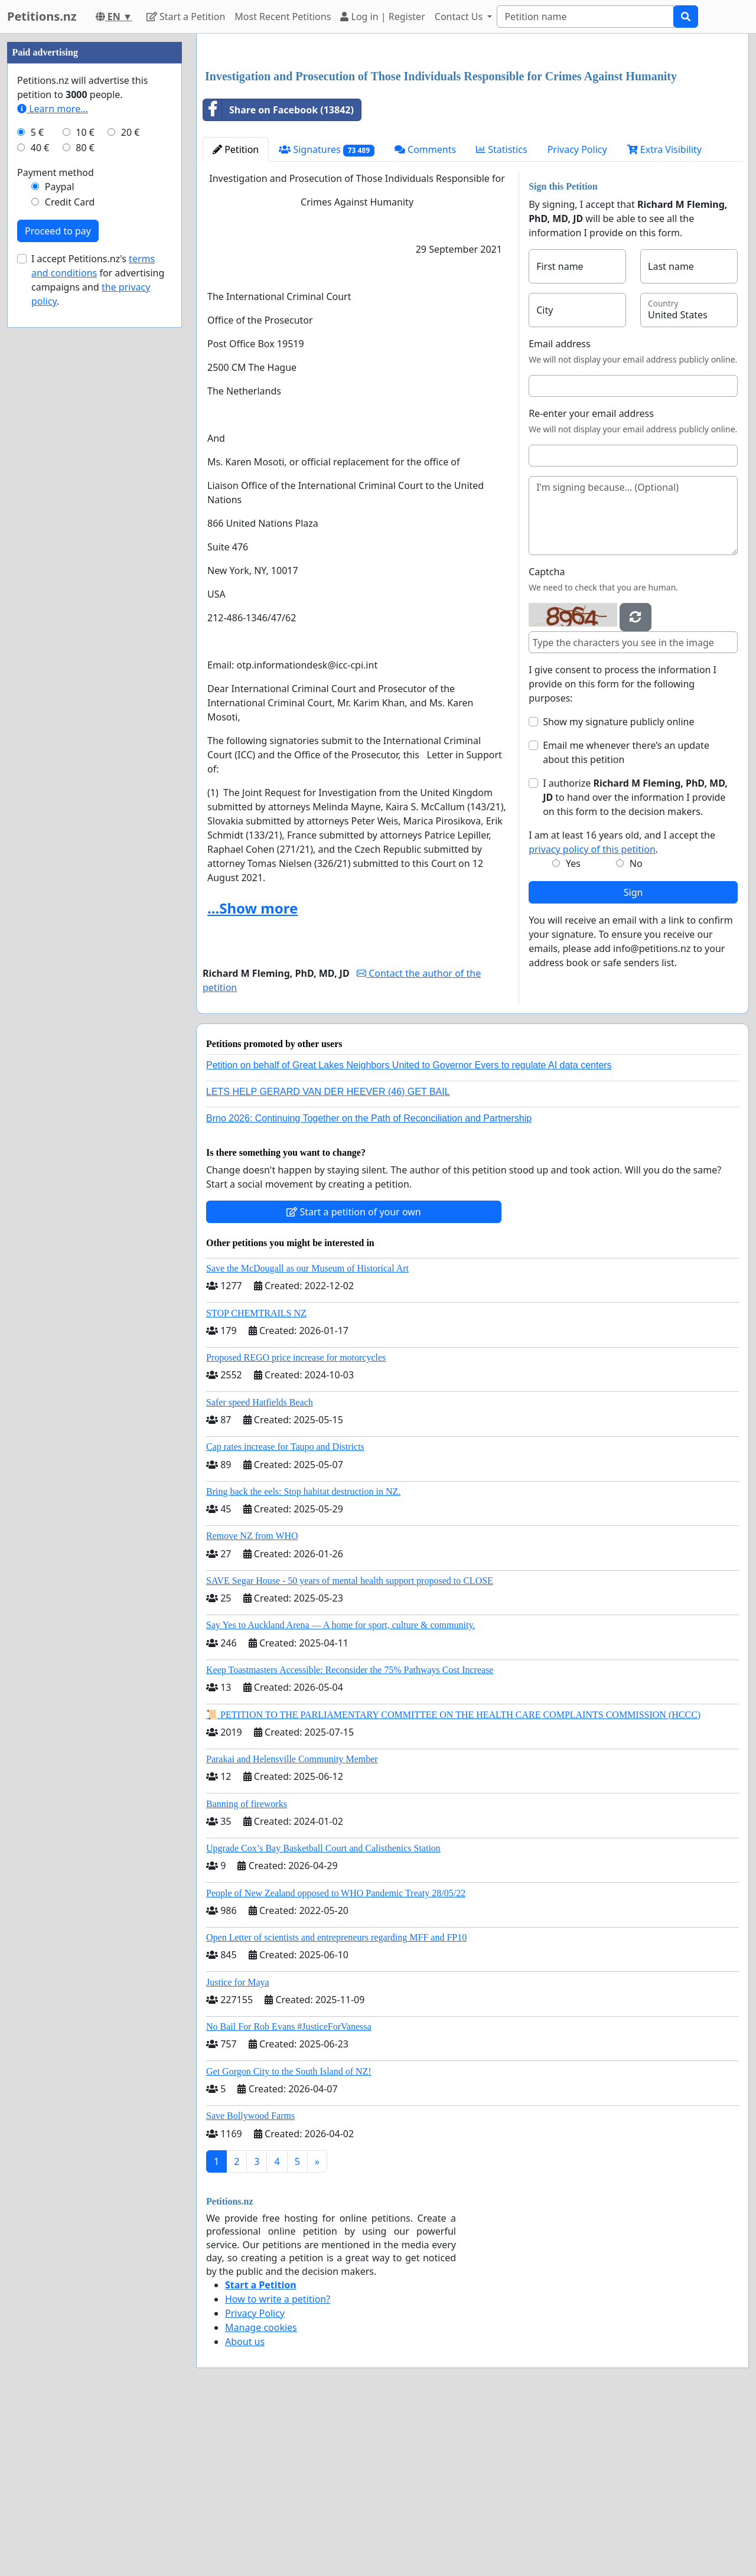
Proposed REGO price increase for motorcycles (296, 1523)
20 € (130, 486)
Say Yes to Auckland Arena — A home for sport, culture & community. (340, 1790)
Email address (560, 509)
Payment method (55, 526)
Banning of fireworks (246, 1969)
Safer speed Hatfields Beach (259, 1568)
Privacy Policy (577, 314)
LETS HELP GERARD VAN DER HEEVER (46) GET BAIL (328, 1257)
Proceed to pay (58, 585)
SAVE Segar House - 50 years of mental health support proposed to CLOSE (349, 1746)
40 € (40, 501)
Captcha (547, 737)
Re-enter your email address (591, 578)
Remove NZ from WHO (252, 1701)
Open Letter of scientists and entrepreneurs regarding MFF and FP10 (336, 2103)
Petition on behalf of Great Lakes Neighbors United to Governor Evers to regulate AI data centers (409, 1230)
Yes (573, 1028)
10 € (85, 486)
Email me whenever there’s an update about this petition (626, 917)
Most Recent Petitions (282, 16)
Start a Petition (185, 16)
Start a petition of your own (353, 1377)
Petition (236, 314)
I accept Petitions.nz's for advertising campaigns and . (97, 634)
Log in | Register (382, 16)
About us (245, 2506)
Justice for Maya (237, 2148)
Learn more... (52, 462)
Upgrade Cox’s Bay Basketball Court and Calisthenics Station (323, 2013)
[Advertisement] (472, 135)
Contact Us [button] (460, 16)
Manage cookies (261, 2492)
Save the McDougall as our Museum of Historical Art (307, 1434)
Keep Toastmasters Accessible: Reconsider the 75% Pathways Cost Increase (349, 1835)
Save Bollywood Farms (250, 2281)
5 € (37, 486)
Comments (425, 314)
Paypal (59, 540)
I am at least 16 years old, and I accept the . (622, 1007)
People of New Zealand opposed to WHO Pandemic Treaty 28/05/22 (335, 2058)
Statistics (501, 314)
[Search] (585, 16)
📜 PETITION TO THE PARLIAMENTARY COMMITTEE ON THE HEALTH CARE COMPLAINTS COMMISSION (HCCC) (453, 1880)
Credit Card (70, 556)
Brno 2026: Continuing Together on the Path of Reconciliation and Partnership (369, 1284)
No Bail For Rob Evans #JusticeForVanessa (289, 2192)
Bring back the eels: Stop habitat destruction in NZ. (303, 1657)
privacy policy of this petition (592, 1014)
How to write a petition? (277, 2464)
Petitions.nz (42, 16)
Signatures (326, 315)
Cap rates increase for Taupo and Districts (285, 1612)
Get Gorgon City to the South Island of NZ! (289, 2237)
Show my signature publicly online (618, 887)
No (636, 1028)
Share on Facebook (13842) (278, 275)
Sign (633, 1057)
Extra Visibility (664, 314)
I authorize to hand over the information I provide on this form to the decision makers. (635, 962)
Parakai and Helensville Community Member (292, 1924)
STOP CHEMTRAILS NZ (256, 1478)
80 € (85, 501)
